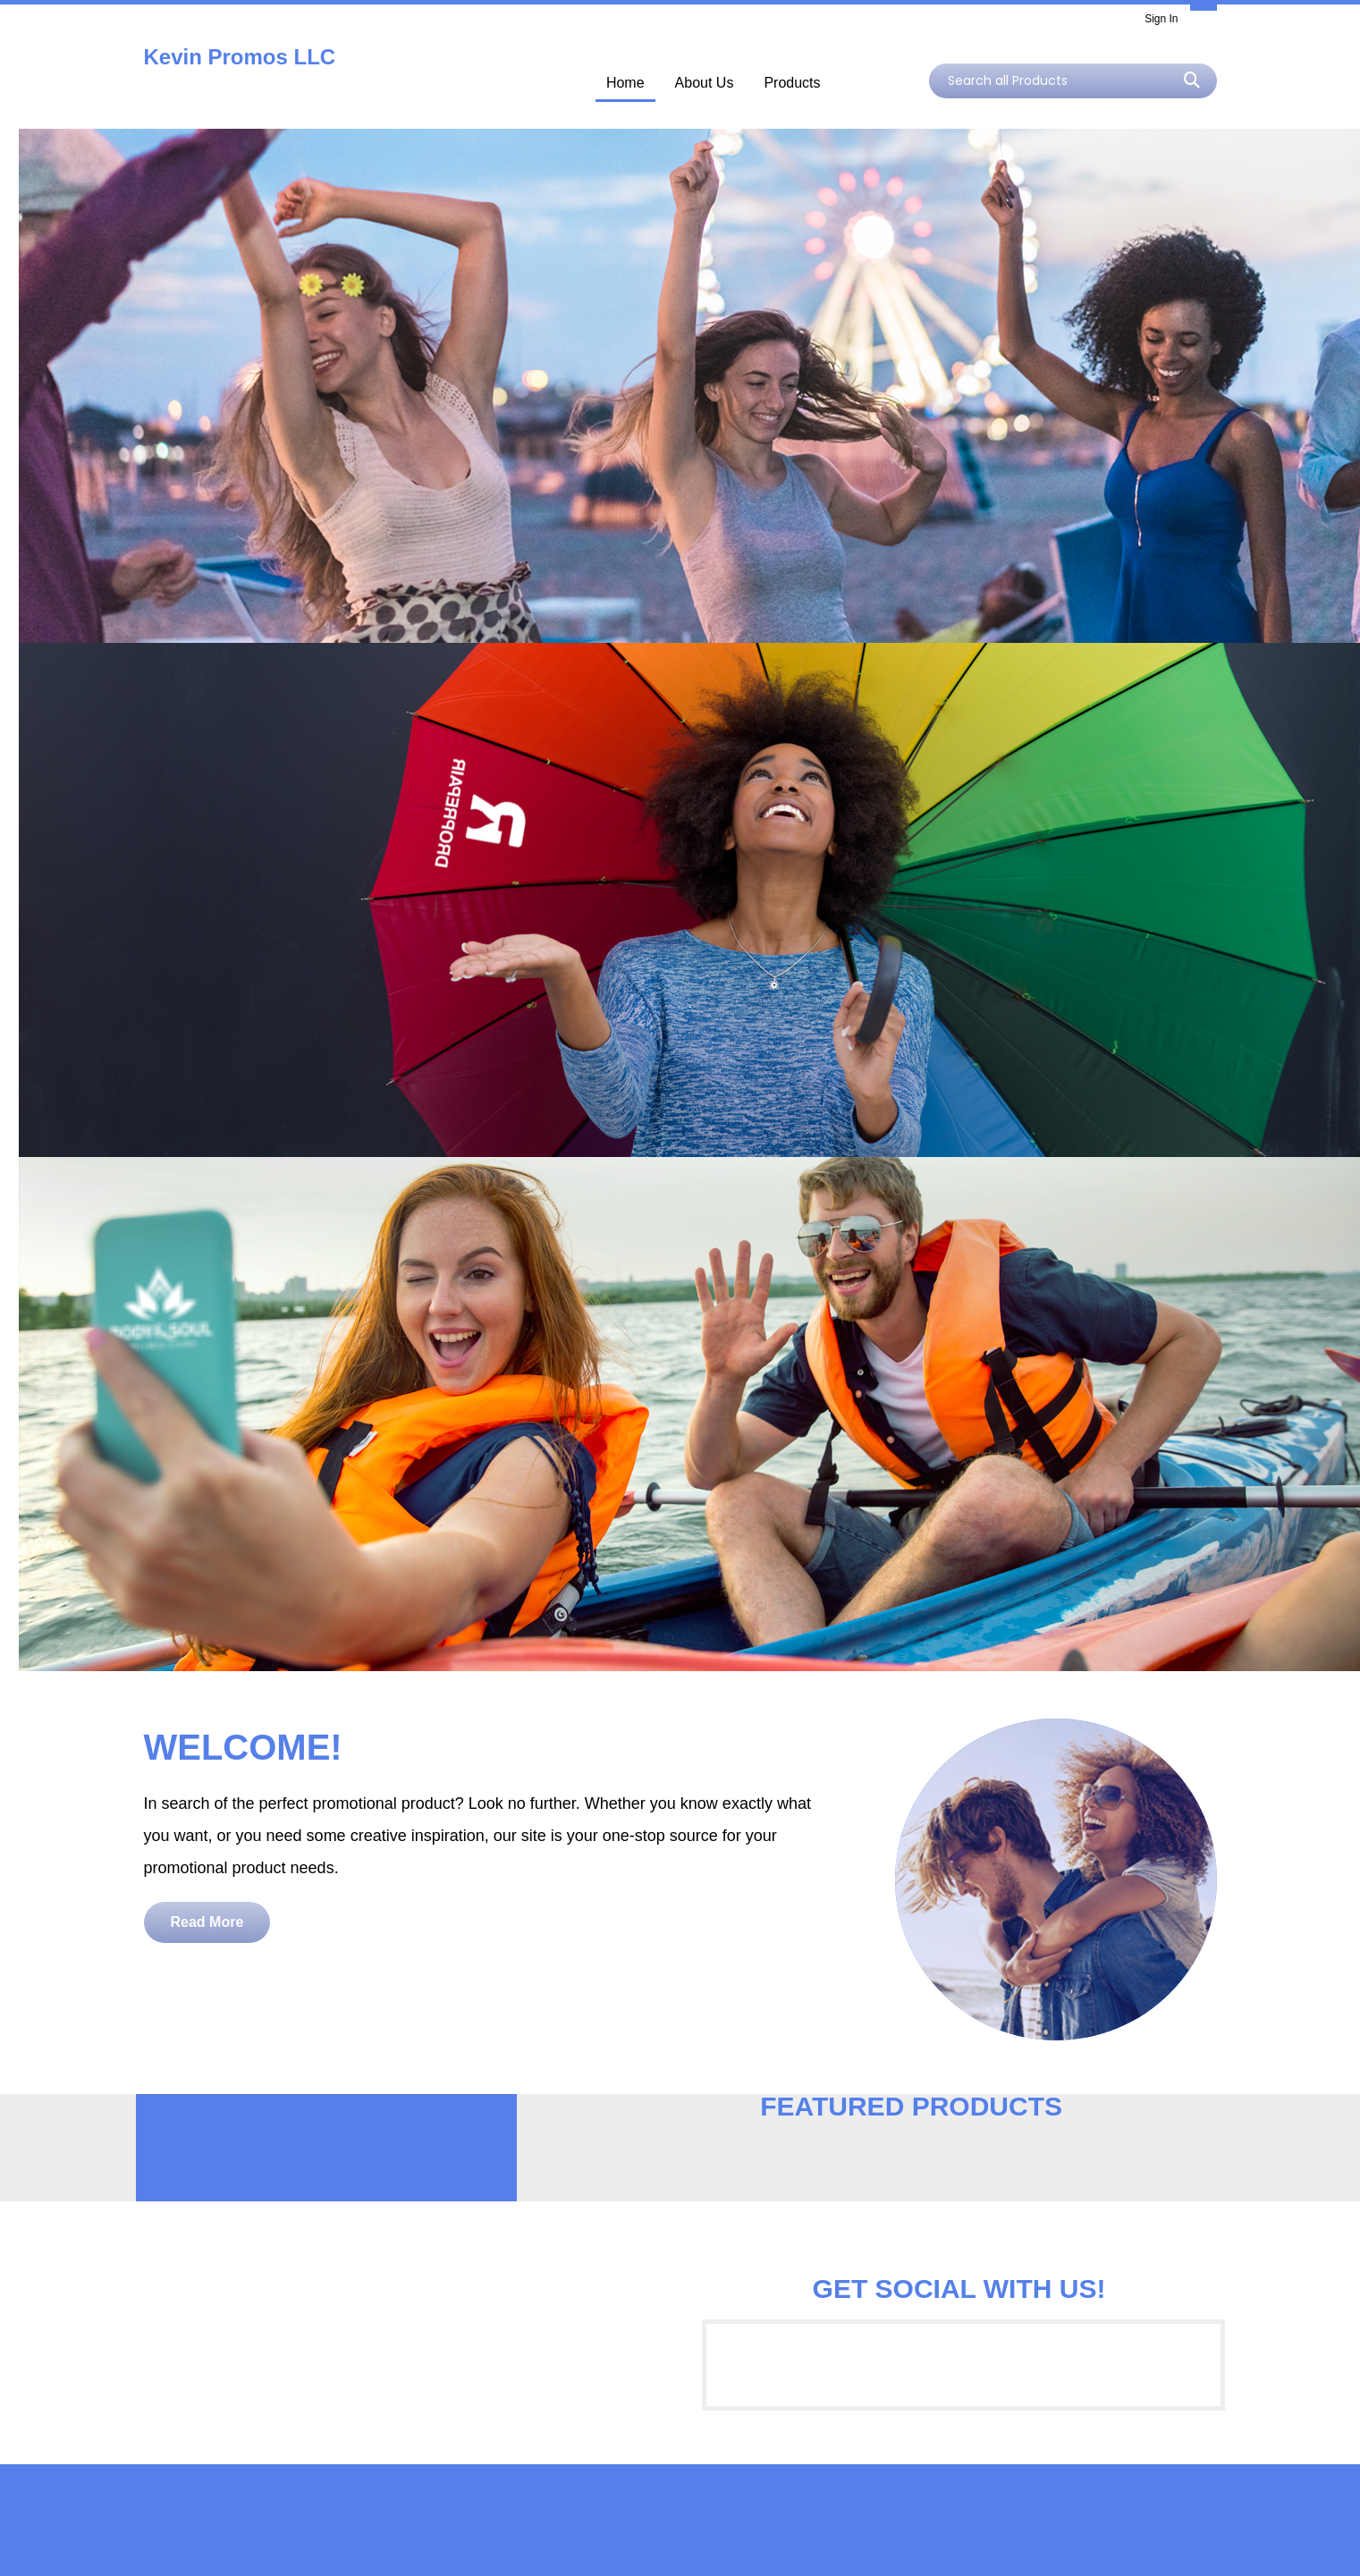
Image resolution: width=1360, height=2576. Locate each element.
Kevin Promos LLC (240, 57)
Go (1192, 80)
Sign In (1161, 19)
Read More (207, 1922)
